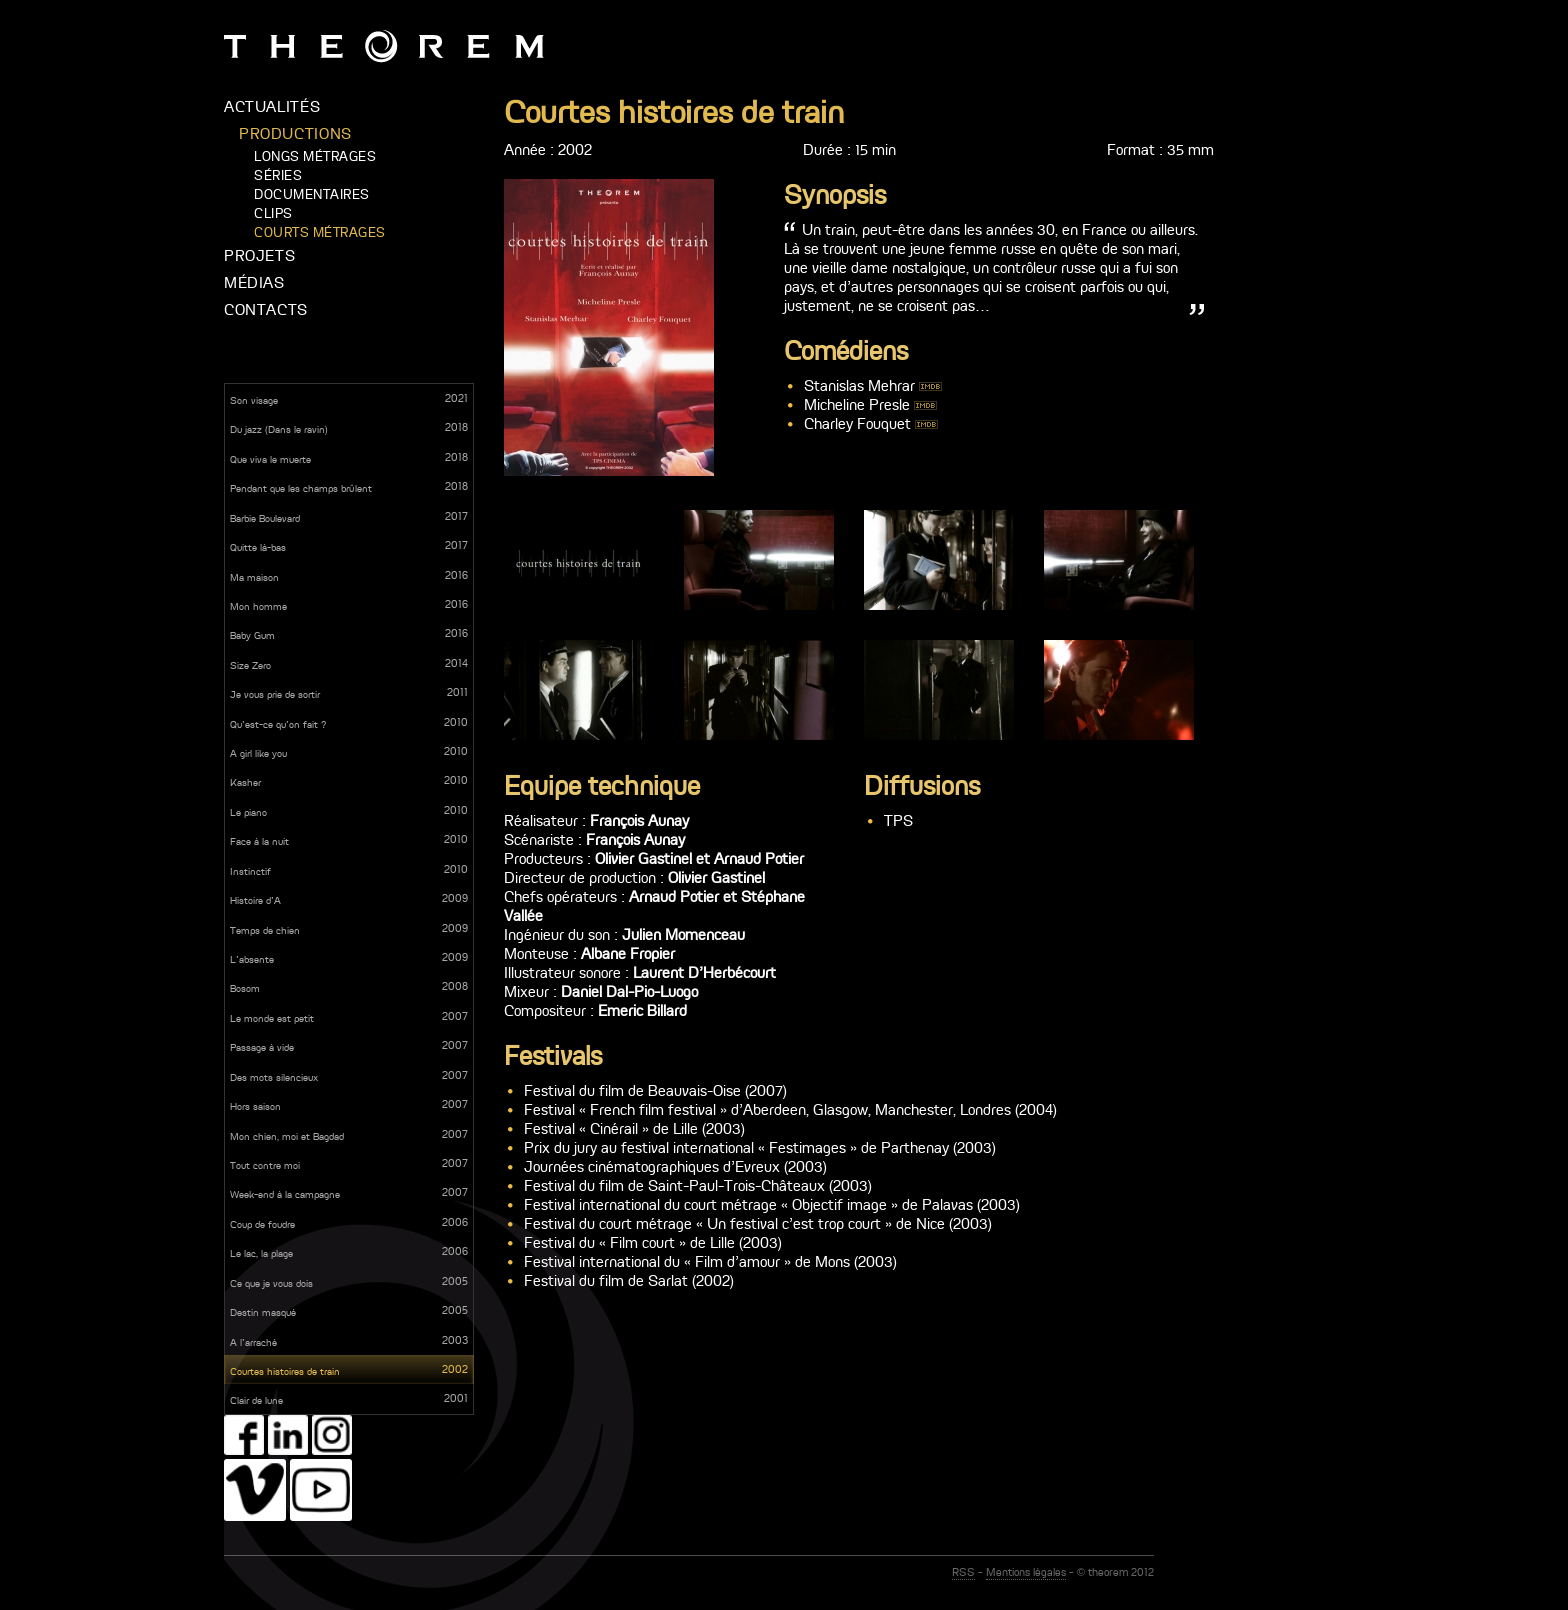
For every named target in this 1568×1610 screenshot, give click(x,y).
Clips (273, 213)
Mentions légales (1026, 1572)
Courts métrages (320, 232)
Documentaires (312, 194)
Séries (278, 175)
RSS (963, 1572)
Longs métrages (315, 156)
